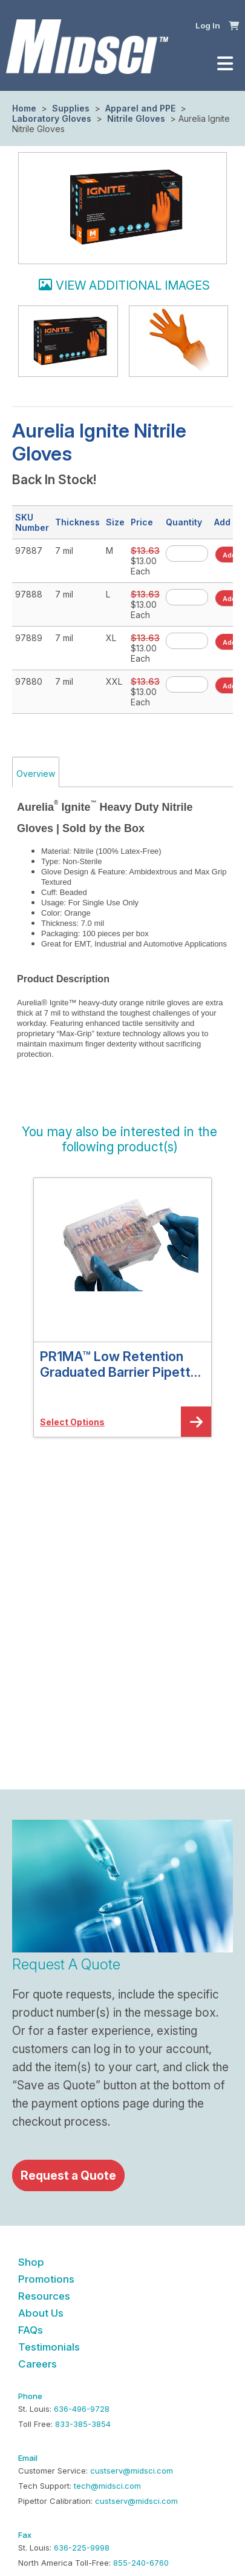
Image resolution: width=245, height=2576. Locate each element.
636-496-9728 (81, 2409)
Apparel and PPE (140, 108)
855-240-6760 (141, 2563)
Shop (31, 2262)
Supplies (71, 108)
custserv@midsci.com (131, 2470)
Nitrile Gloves (136, 118)
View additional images (133, 285)
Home (24, 108)
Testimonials (49, 2347)
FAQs (30, 2330)
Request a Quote (68, 2175)
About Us (41, 2313)
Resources (44, 2296)
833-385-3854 (83, 2424)
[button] (234, 24)
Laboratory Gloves (53, 118)
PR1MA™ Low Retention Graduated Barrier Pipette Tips (119, 1364)
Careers (37, 2364)
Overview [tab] (35, 773)
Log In (207, 25)
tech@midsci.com (107, 2486)
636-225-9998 (81, 2547)
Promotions (46, 2279)
